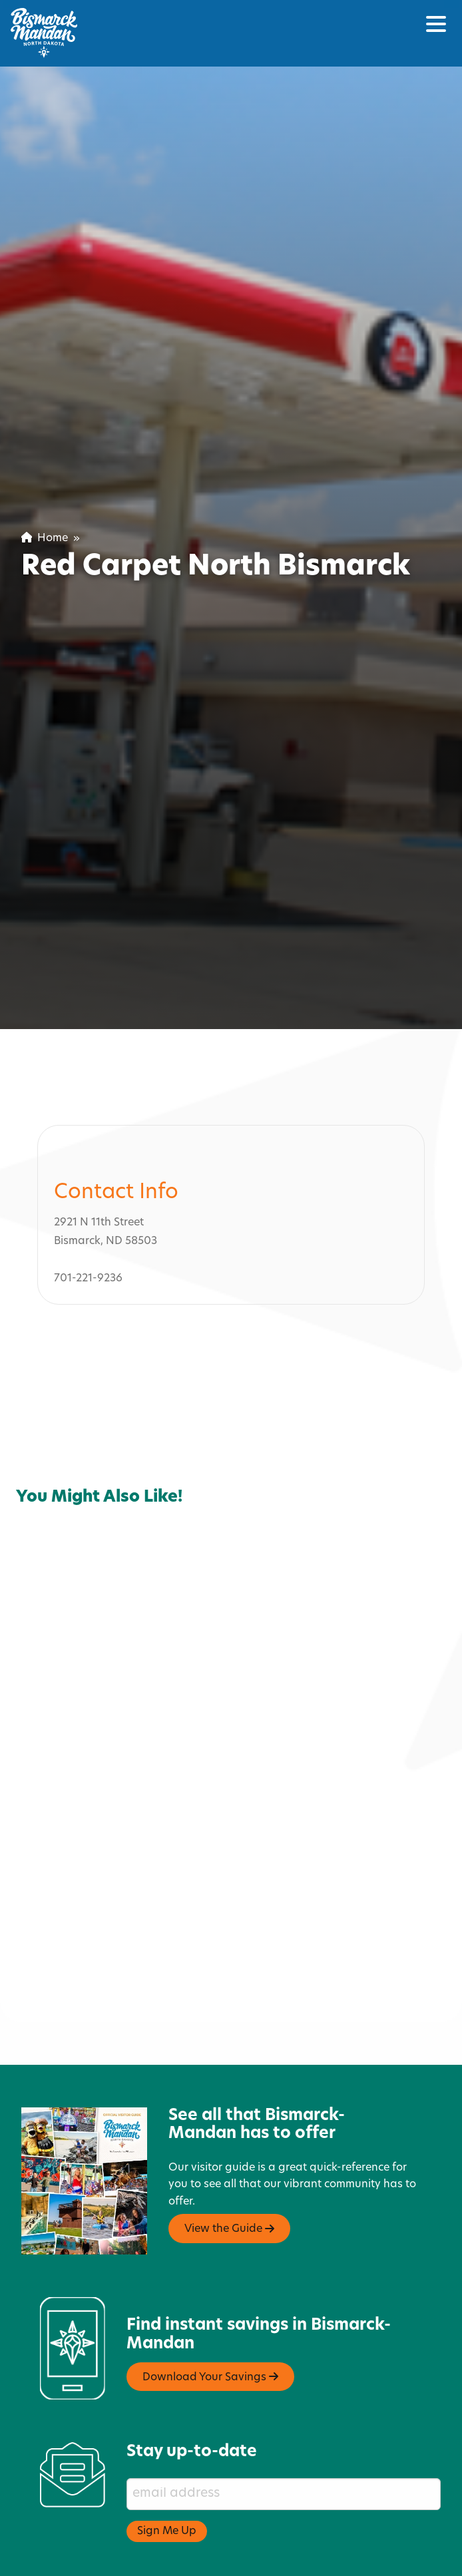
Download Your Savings (210, 2288)
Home (44, 538)
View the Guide (229, 2140)
